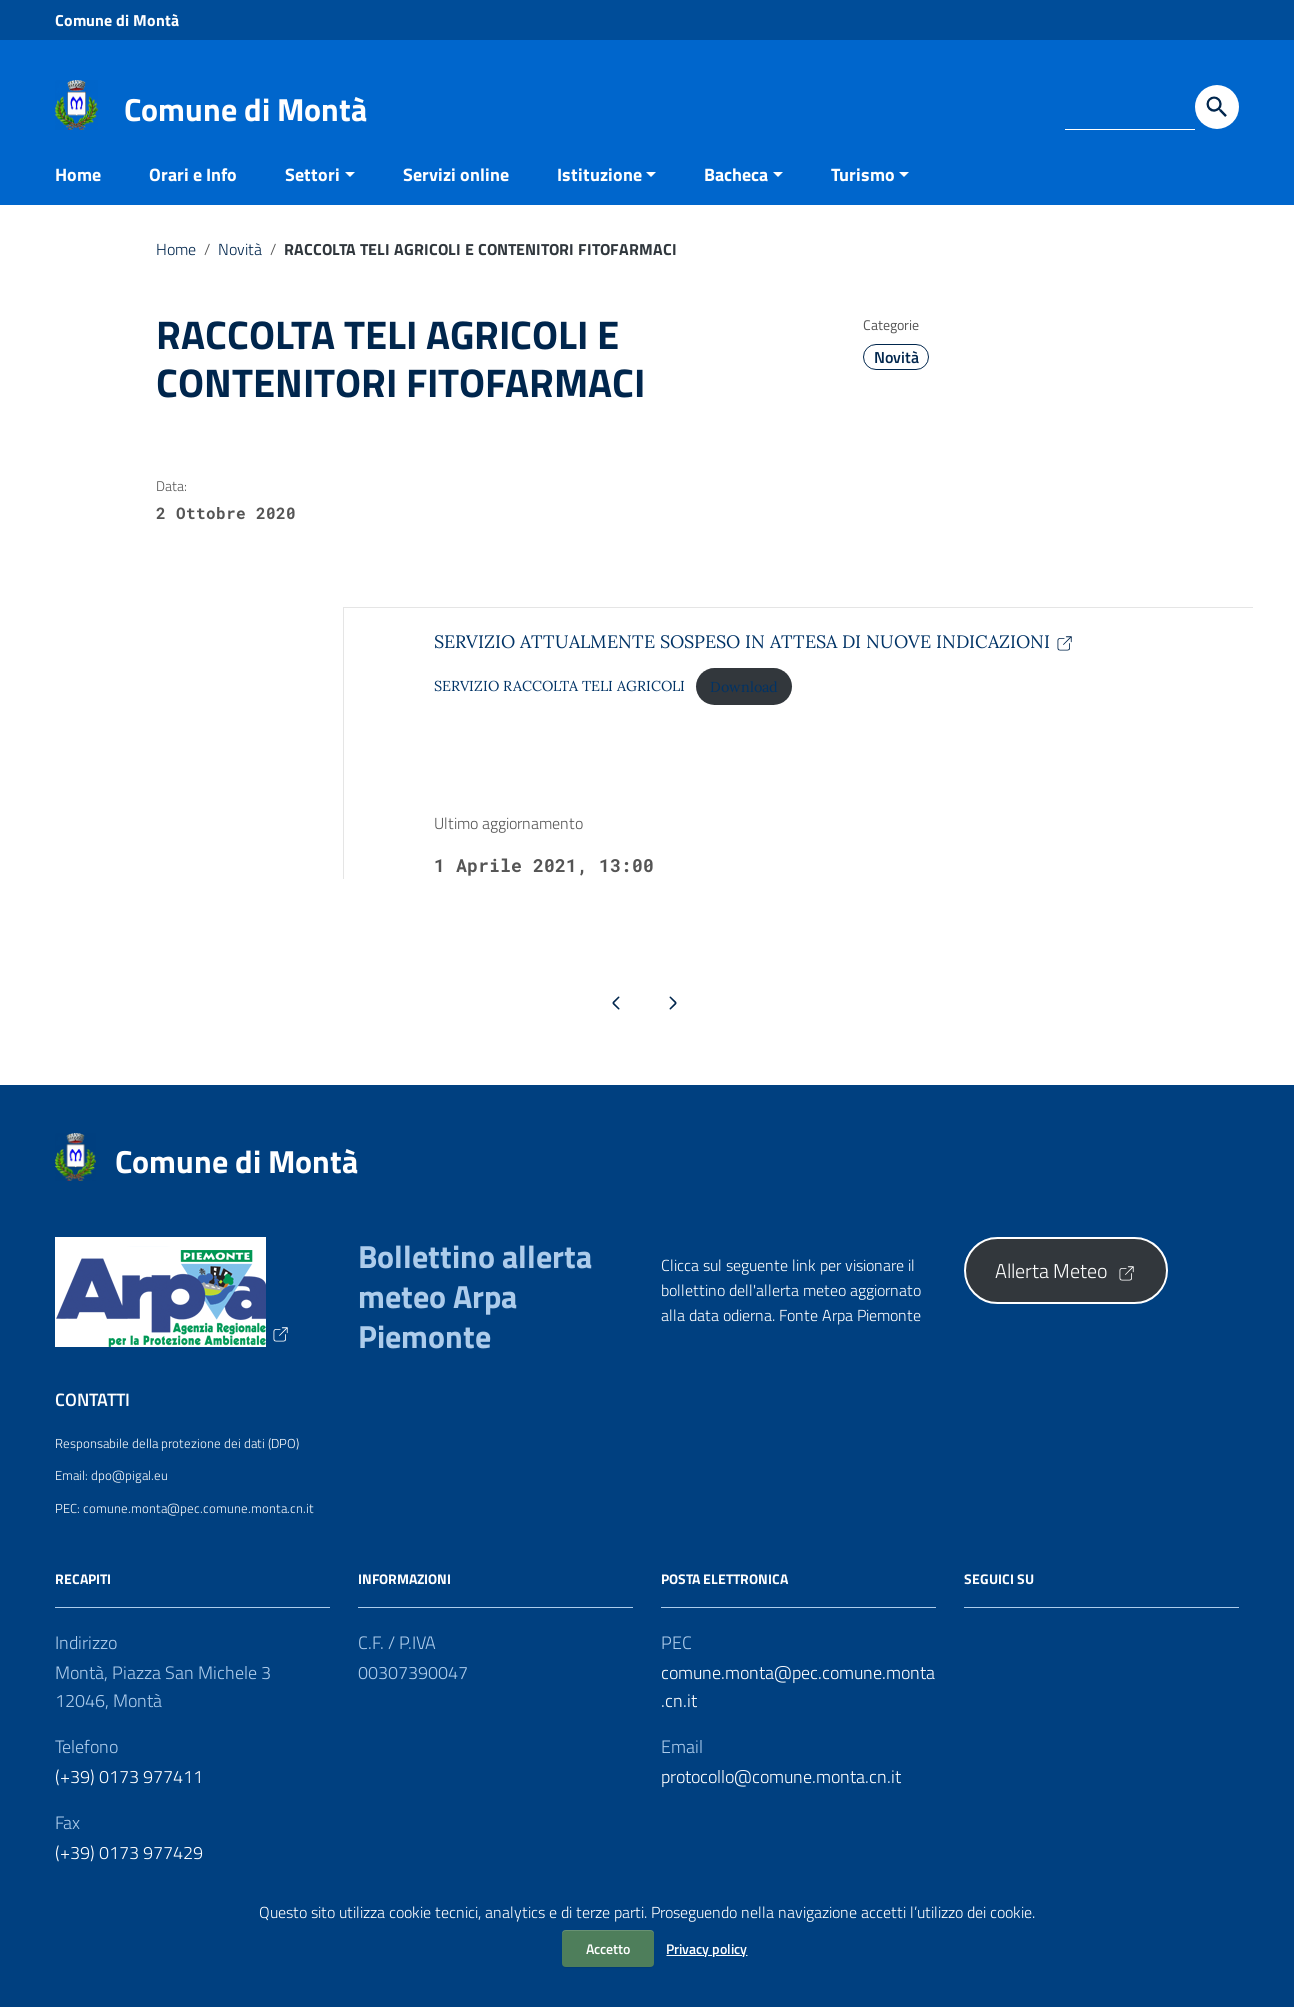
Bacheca (736, 193)
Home (78, 193)
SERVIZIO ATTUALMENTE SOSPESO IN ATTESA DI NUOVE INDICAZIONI (754, 661)
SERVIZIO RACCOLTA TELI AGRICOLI (559, 706)
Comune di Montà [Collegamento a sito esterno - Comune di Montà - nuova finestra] (117, 20)
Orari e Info (193, 193)
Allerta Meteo (1066, 1289)
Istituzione (599, 193)
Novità (240, 268)
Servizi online (456, 193)
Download (744, 706)
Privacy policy (706, 1948)
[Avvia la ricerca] (1217, 107)
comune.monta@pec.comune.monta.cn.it (798, 1705)
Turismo (863, 193)
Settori (312, 193)
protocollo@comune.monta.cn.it (781, 1795)
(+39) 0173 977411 (129, 1795)
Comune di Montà (245, 109)
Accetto (608, 1948)
